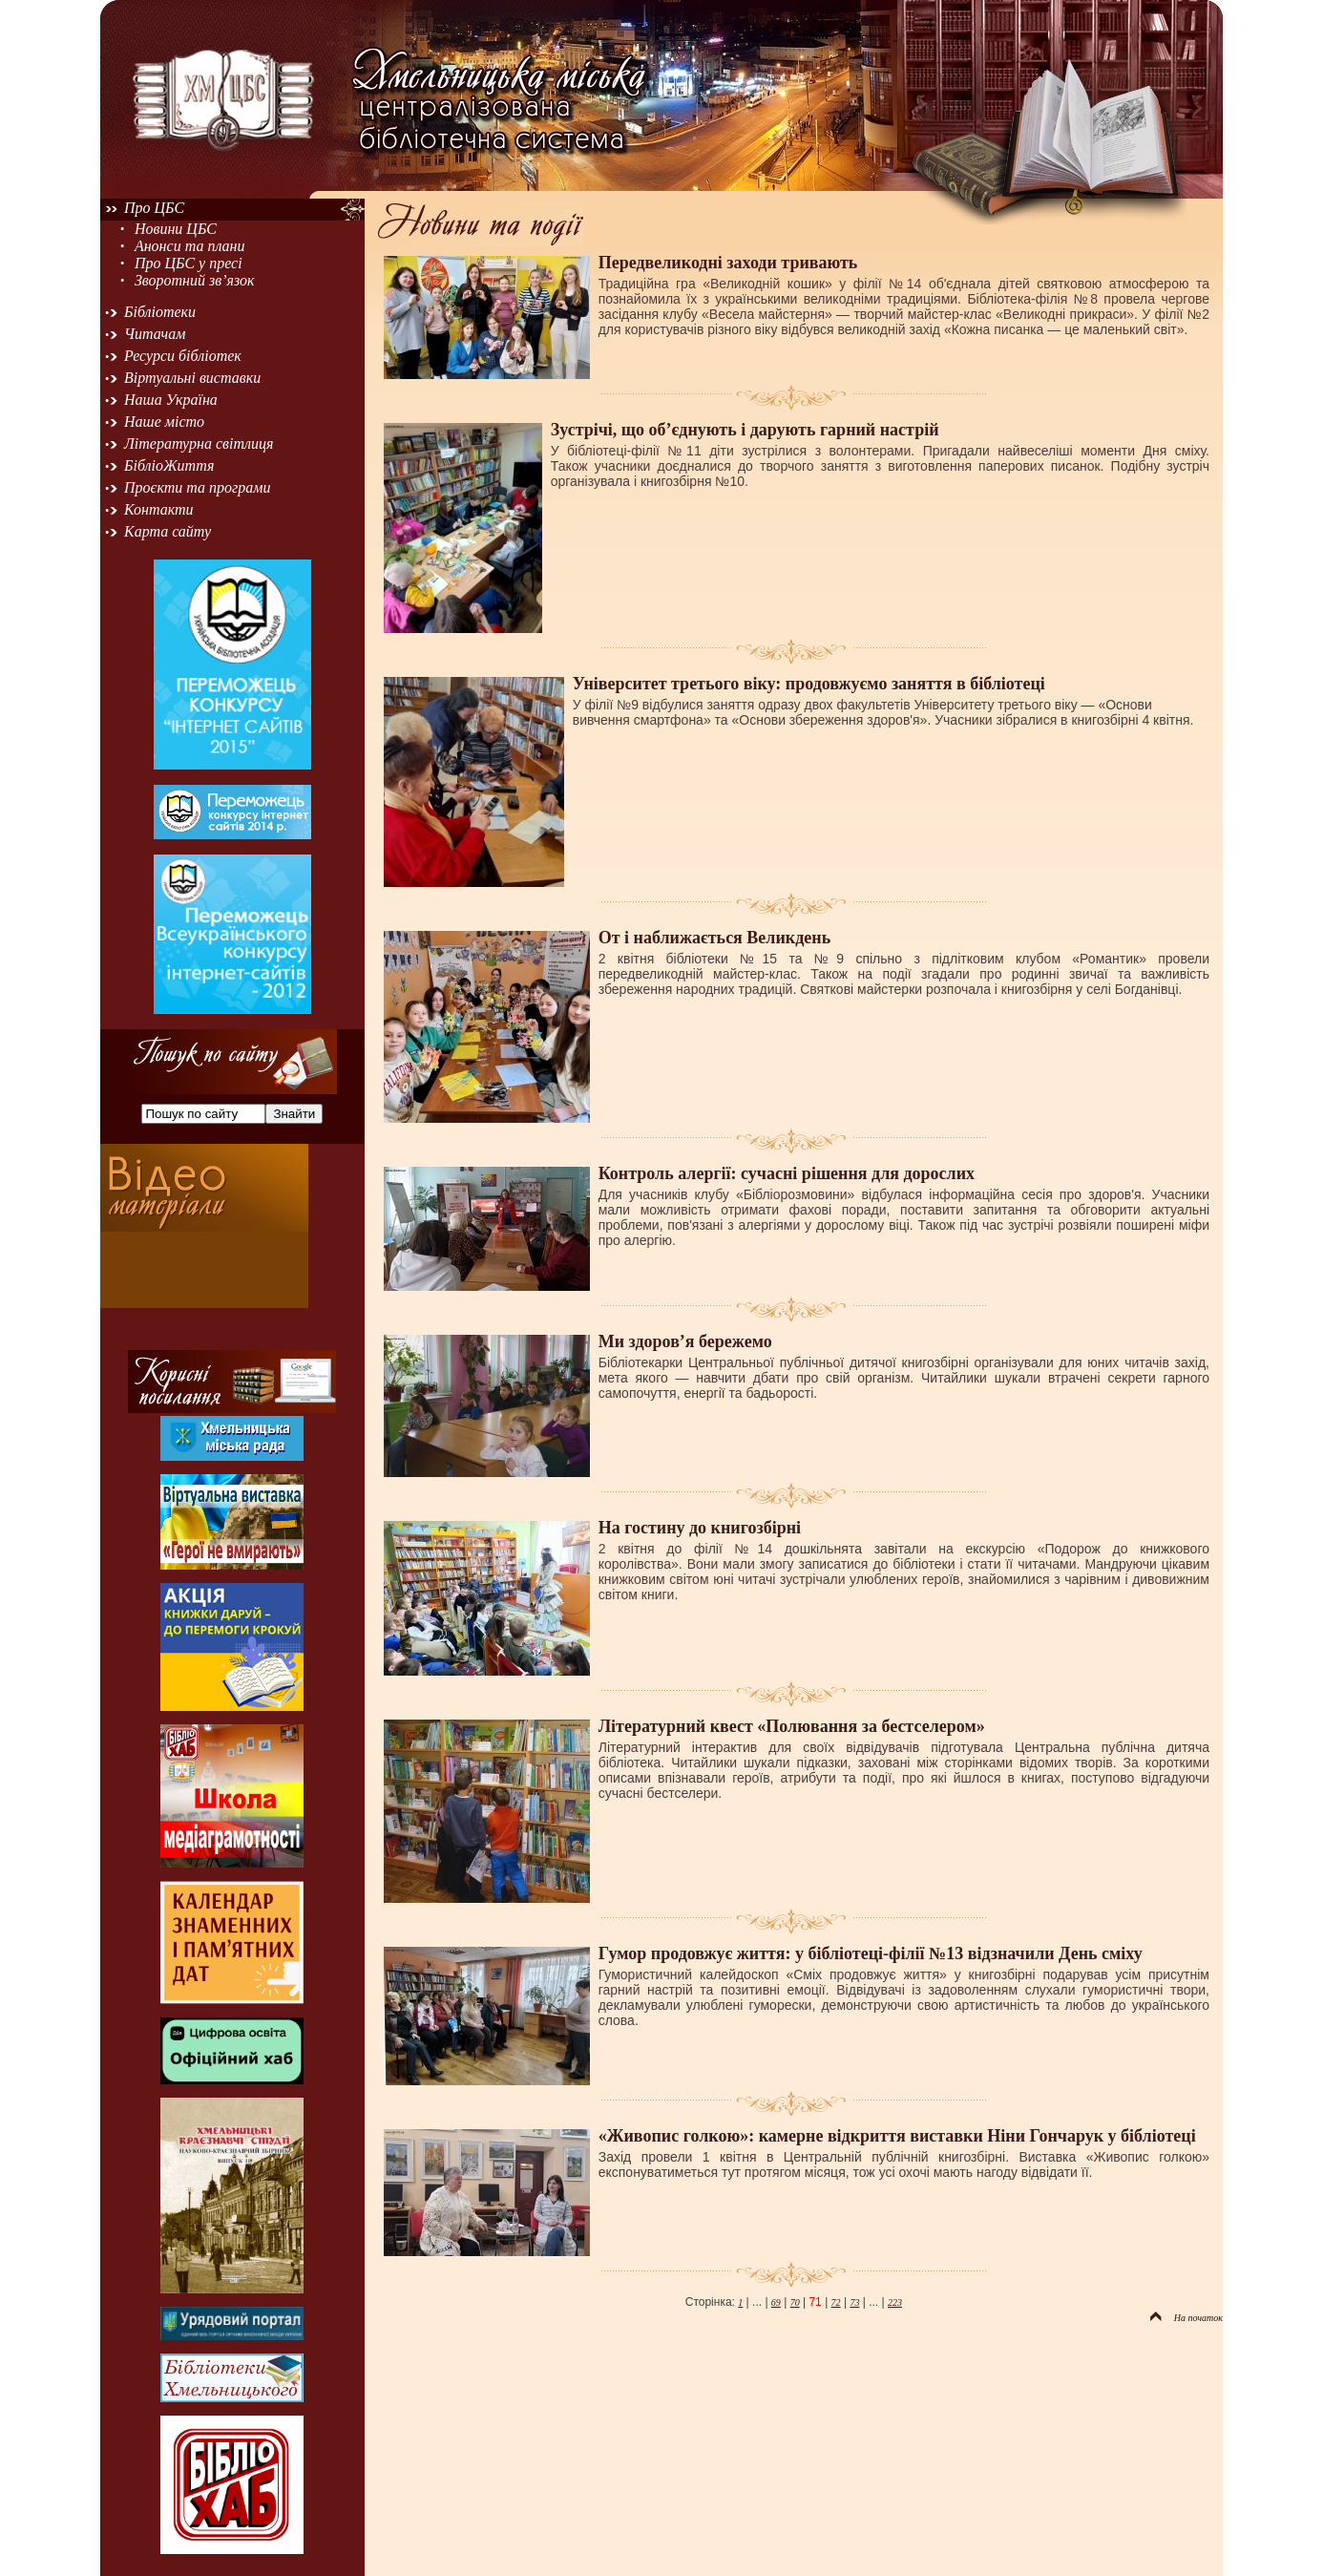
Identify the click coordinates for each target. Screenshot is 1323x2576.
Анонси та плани (190, 246)
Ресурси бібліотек (183, 356)
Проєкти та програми (197, 487)
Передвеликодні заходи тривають (728, 262)
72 (836, 2302)
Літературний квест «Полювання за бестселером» (791, 1726)
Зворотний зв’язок (195, 280)
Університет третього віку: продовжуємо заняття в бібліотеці (809, 683)
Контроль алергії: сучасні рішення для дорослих (786, 1173)
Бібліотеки (160, 312)
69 (776, 2302)
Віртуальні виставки (192, 378)
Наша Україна (171, 399)
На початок (1186, 2317)
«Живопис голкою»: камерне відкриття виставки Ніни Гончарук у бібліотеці (897, 2135)
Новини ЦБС (176, 229)
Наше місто (164, 421)
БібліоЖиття (169, 465)
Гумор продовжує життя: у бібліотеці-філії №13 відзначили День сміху (870, 1953)
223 (895, 2302)
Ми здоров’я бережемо (685, 1341)
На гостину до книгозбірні (699, 1527)
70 (795, 2302)
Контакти (159, 509)
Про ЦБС (154, 208)
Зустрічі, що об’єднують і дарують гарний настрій (745, 429)
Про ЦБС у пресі (188, 263)
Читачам (154, 334)
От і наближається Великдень (714, 937)
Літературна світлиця (198, 443)
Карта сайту (167, 531)
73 (854, 2302)
